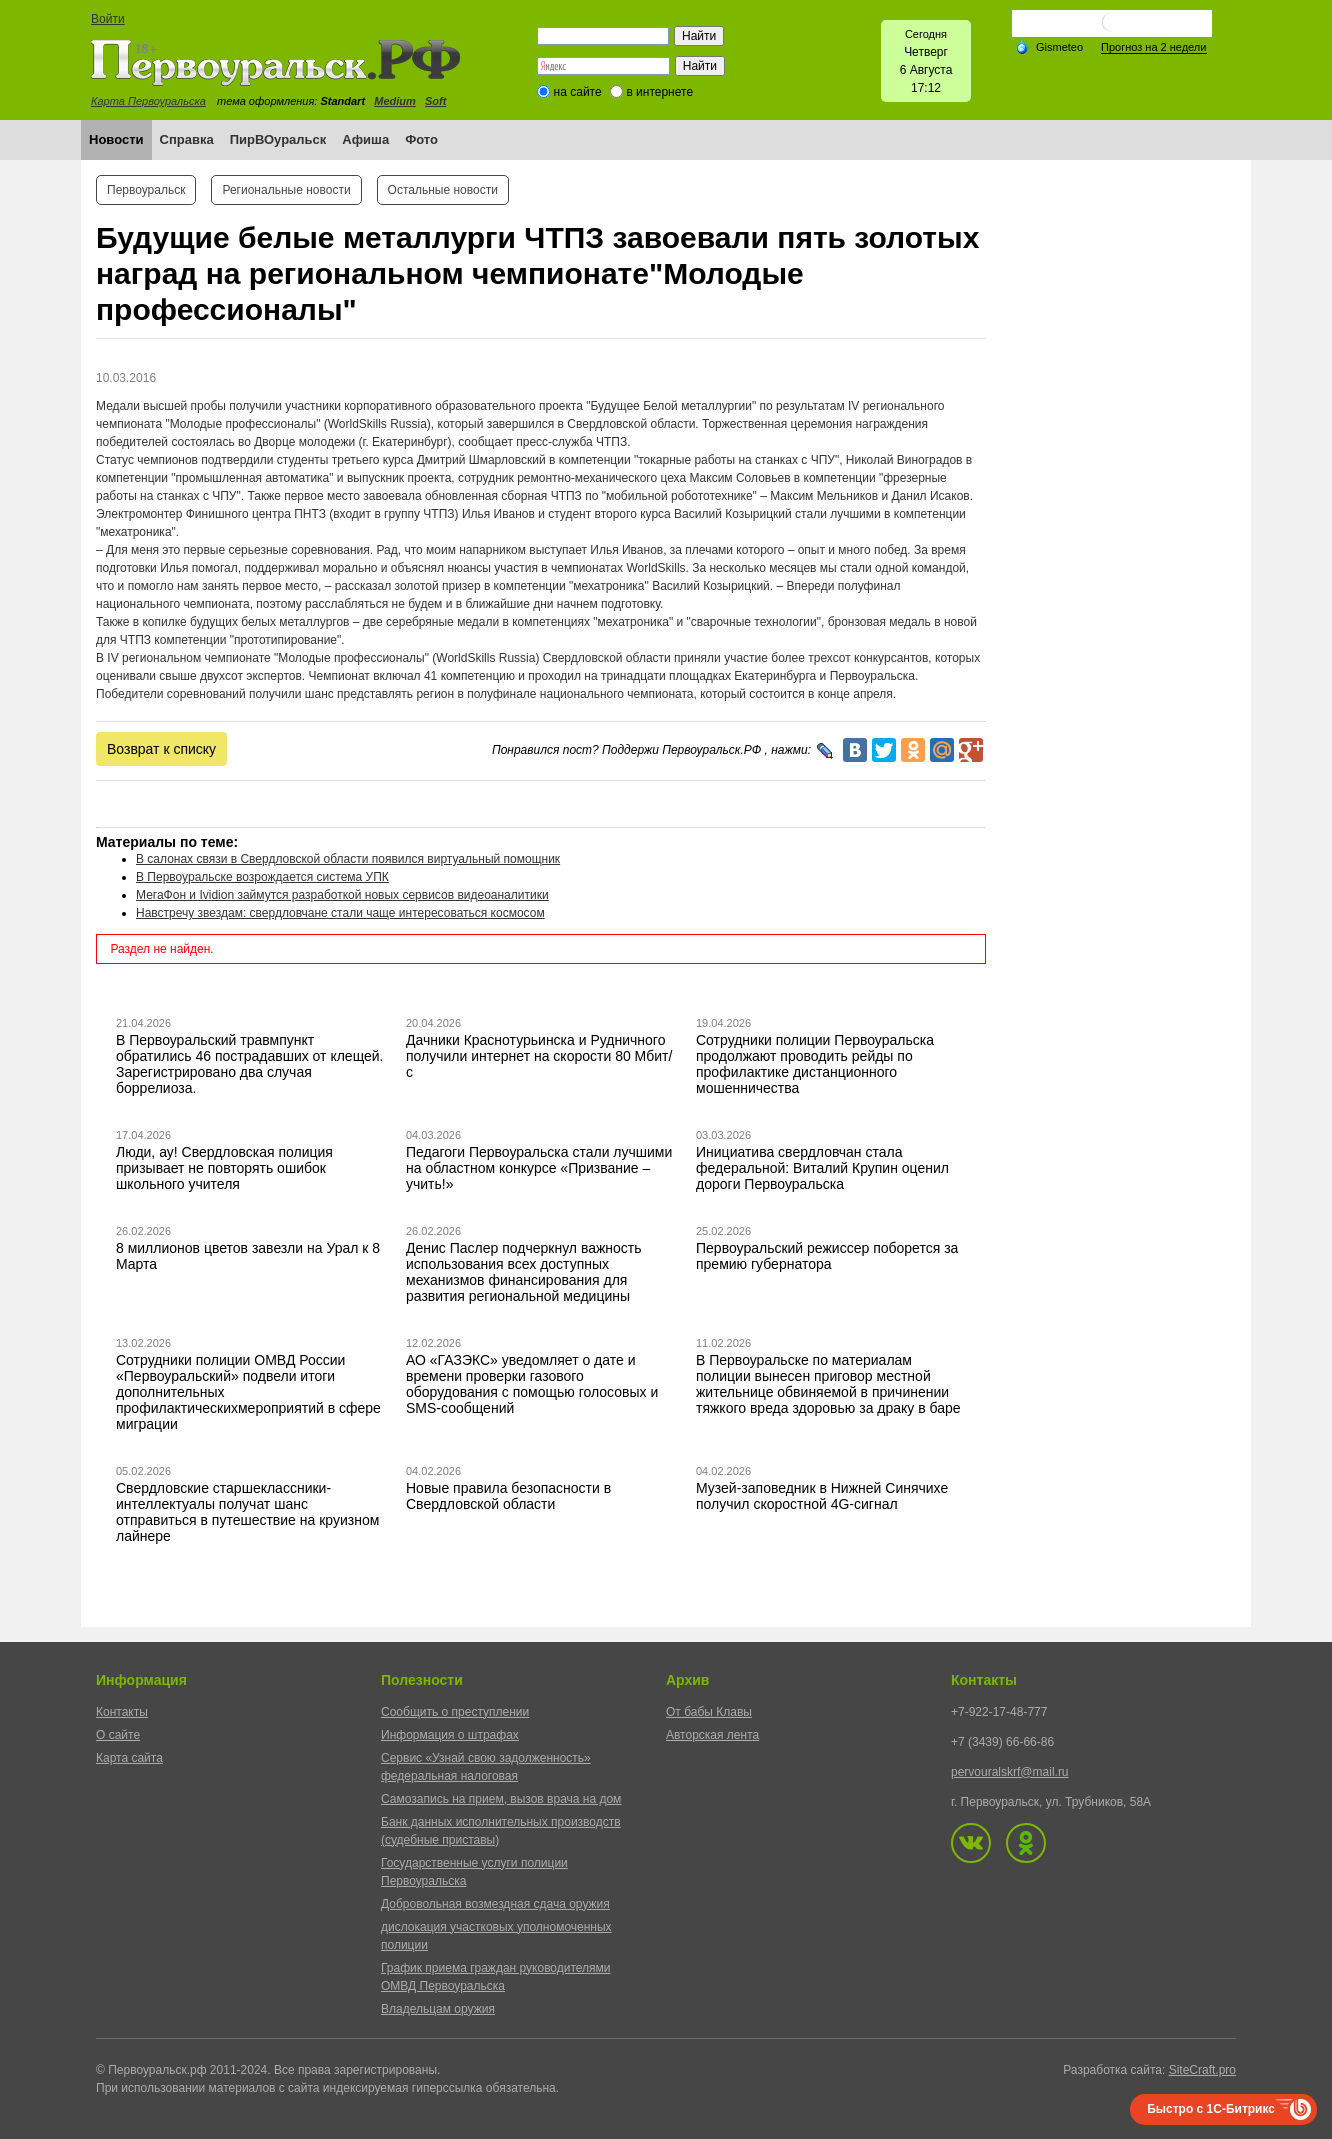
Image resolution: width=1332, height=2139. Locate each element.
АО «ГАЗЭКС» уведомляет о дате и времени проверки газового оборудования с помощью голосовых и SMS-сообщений (532, 1384)
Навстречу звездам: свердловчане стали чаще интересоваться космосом (340, 913)
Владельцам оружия (438, 2009)
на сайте (578, 92)
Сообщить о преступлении (455, 1712)
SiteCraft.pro (1202, 2070)
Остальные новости (443, 190)
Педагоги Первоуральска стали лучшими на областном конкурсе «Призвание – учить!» (539, 1168)
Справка (187, 139)
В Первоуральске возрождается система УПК (262, 877)
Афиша (365, 139)
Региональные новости (286, 190)
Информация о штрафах (450, 1735)
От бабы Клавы (709, 1712)
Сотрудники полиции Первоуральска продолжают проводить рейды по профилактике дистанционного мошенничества (815, 1064)
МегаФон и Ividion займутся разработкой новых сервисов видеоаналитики (342, 895)
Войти (108, 19)
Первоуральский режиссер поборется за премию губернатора (827, 1256)
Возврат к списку (161, 749)
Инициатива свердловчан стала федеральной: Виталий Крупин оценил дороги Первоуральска (822, 1168)
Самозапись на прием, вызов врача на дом (501, 1799)
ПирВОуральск (278, 139)
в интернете (659, 92)
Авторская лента (712, 1735)
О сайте (118, 1735)
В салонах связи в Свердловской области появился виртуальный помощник (348, 859)
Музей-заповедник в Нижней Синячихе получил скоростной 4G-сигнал (822, 1496)
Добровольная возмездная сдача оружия (495, 1904)
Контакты (122, 1712)
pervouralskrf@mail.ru (1010, 1772)
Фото (421, 139)
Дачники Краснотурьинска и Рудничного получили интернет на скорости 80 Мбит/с (539, 1056)
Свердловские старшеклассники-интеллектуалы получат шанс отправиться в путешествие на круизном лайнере (247, 1512)
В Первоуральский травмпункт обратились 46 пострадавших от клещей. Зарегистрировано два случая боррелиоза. (250, 1064)
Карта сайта (129, 1758)
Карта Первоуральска (148, 101)
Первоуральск (146, 190)
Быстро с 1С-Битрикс (1211, 2109)
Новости (116, 139)
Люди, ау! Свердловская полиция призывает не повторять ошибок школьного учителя (224, 1168)
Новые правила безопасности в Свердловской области (508, 1496)
